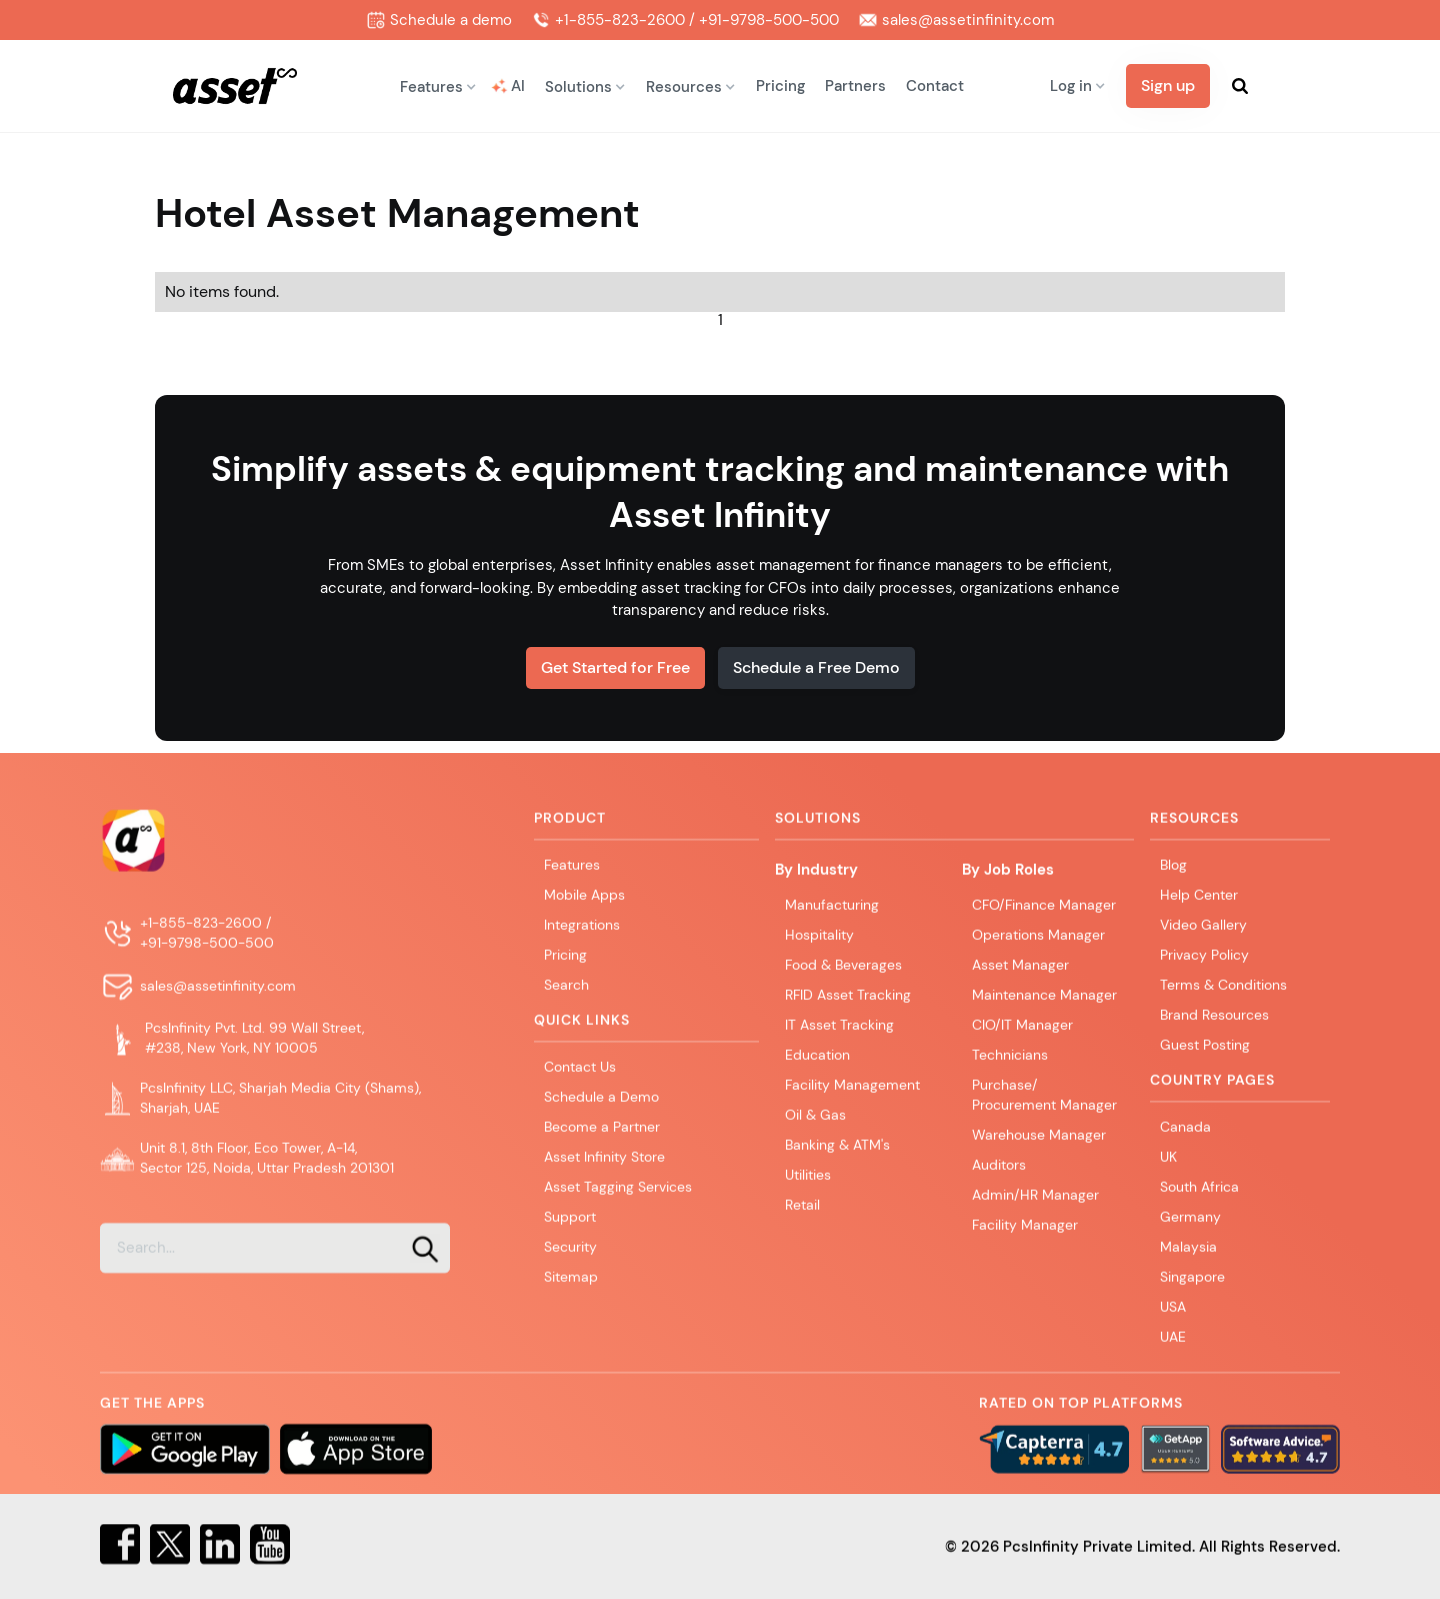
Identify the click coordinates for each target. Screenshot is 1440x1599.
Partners (855, 86)
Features (572, 882)
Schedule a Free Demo (816, 667)
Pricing (780, 86)
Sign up (1168, 85)
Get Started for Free (615, 667)
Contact (935, 86)
